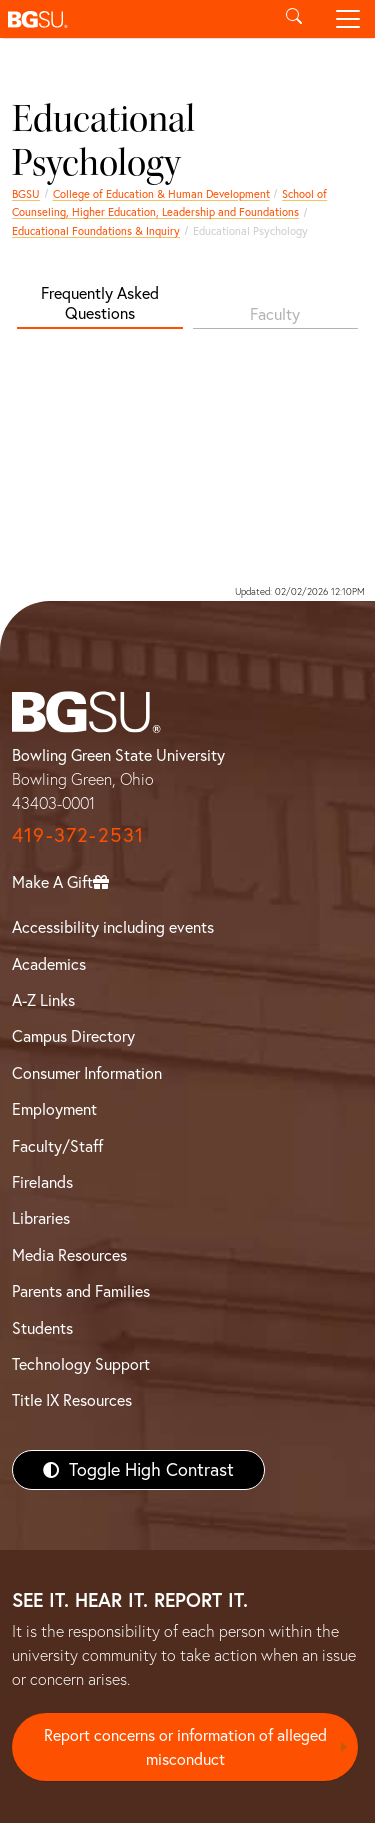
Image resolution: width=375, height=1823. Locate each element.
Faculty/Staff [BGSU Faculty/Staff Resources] (57, 1146)
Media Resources (69, 1255)
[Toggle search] (294, 19)
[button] (133, 19)
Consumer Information (87, 1073)
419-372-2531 (78, 834)
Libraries (41, 1218)
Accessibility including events (113, 927)
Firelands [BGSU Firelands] (42, 1182)
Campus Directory (73, 1036)
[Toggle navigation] (348, 19)
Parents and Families (81, 1291)
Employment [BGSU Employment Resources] (54, 1109)
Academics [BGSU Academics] (49, 964)
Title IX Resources (72, 1400)
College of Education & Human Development (161, 194)
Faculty (275, 314)
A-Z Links (43, 1000)
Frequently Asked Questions (100, 302)
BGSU (26, 194)
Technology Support (81, 1364)
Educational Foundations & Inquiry (96, 231)
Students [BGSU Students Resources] (42, 1328)
